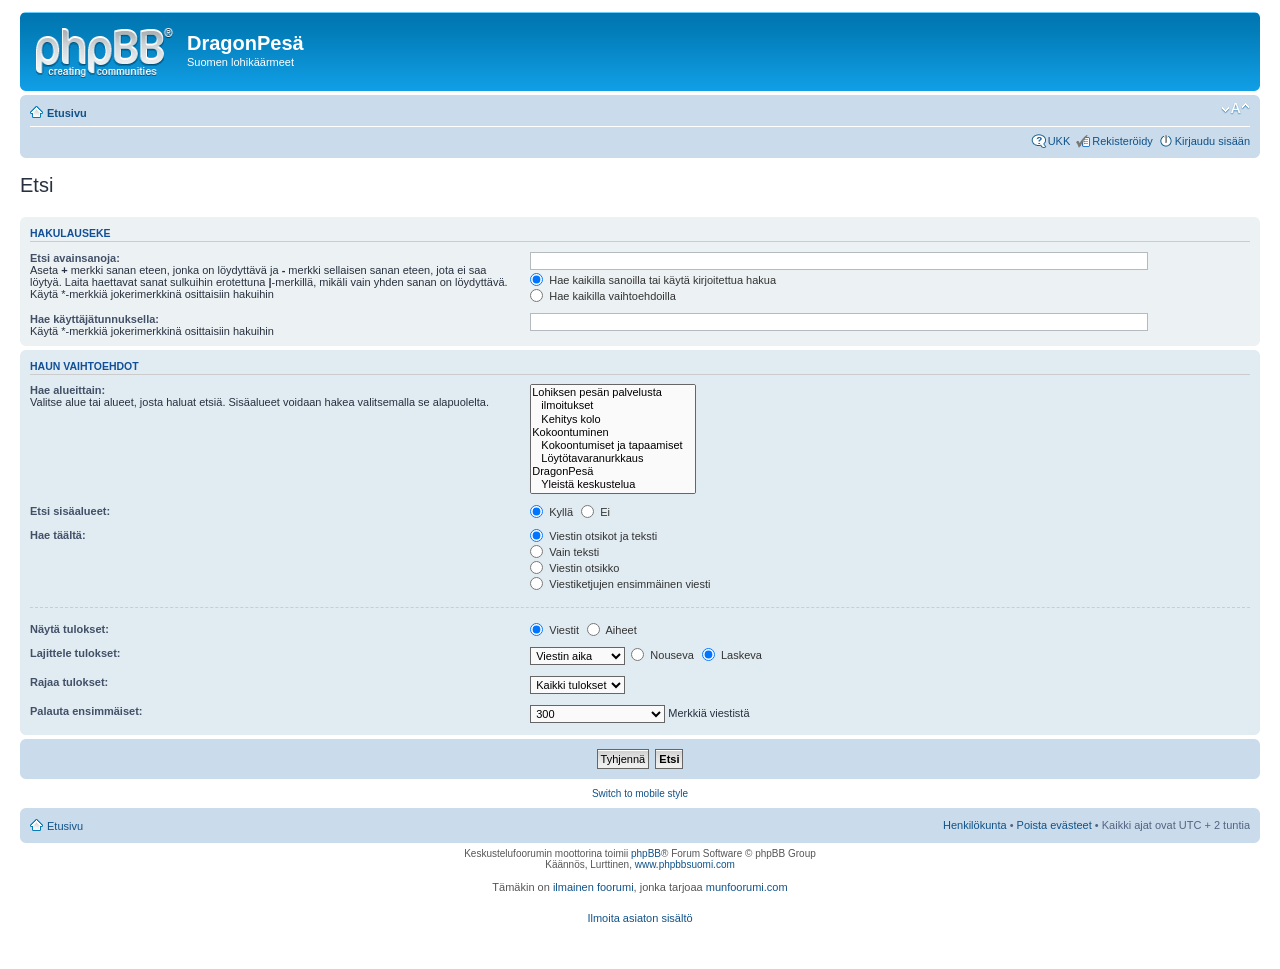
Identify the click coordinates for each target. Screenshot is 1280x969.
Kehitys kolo (612, 419)
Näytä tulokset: (69, 629)
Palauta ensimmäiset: (86, 711)
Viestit (554, 630)
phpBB (646, 853)
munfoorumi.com (747, 887)
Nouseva (662, 655)
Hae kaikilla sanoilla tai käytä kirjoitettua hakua (653, 280)
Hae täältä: (58, 535)
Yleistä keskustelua (612, 484)
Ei (595, 512)
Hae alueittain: (67, 390)
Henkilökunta (975, 825)
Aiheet (612, 630)
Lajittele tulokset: (75, 653)
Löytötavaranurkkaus (612, 458)
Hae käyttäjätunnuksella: (94, 319)
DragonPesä (612, 471)
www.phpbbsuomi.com (685, 864)
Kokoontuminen (612, 432)
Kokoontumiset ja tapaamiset (612, 445)
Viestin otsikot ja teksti (593, 536)
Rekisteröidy (1122, 141)
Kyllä (551, 512)
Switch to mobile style (640, 793)
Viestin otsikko (574, 568)
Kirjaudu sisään (1212, 141)
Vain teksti (564, 552)
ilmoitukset (612, 405)
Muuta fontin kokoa (1235, 109)
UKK (1059, 141)
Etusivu (67, 113)
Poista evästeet (1054, 825)
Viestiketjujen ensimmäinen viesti (620, 584)
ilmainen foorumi (593, 887)
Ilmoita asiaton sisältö (639, 918)
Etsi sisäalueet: (70, 511)
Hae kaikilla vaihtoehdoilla (603, 296)
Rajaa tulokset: (69, 682)
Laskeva (732, 655)
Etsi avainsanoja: (75, 258)
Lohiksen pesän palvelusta (612, 392)
